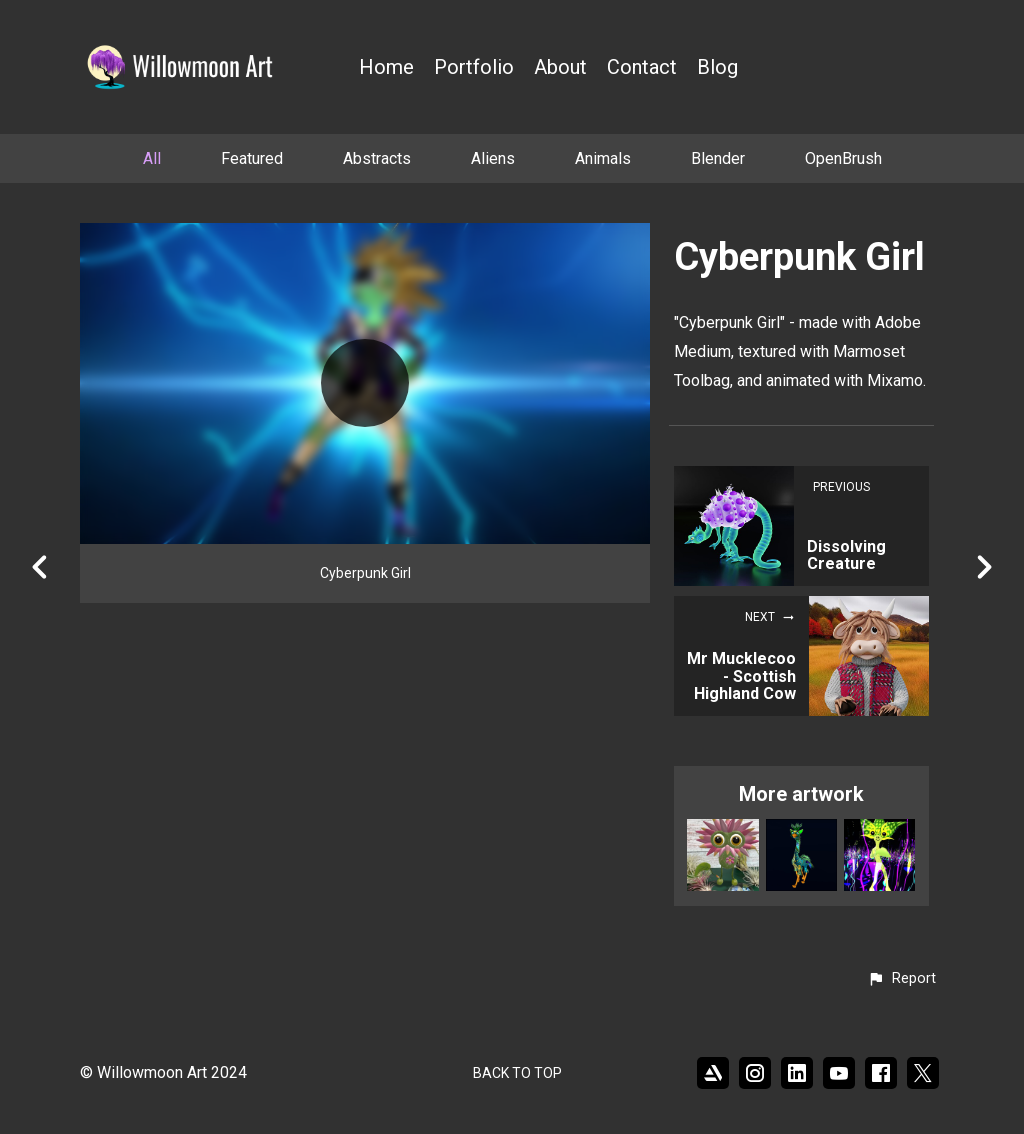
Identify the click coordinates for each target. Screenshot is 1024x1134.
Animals (603, 158)
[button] (901, 979)
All (152, 158)
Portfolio (474, 67)
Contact (642, 67)
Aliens (493, 158)
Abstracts (377, 158)
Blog (717, 67)
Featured (252, 158)
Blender (718, 158)
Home (386, 67)
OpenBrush (843, 158)
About (560, 67)
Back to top (517, 1073)
